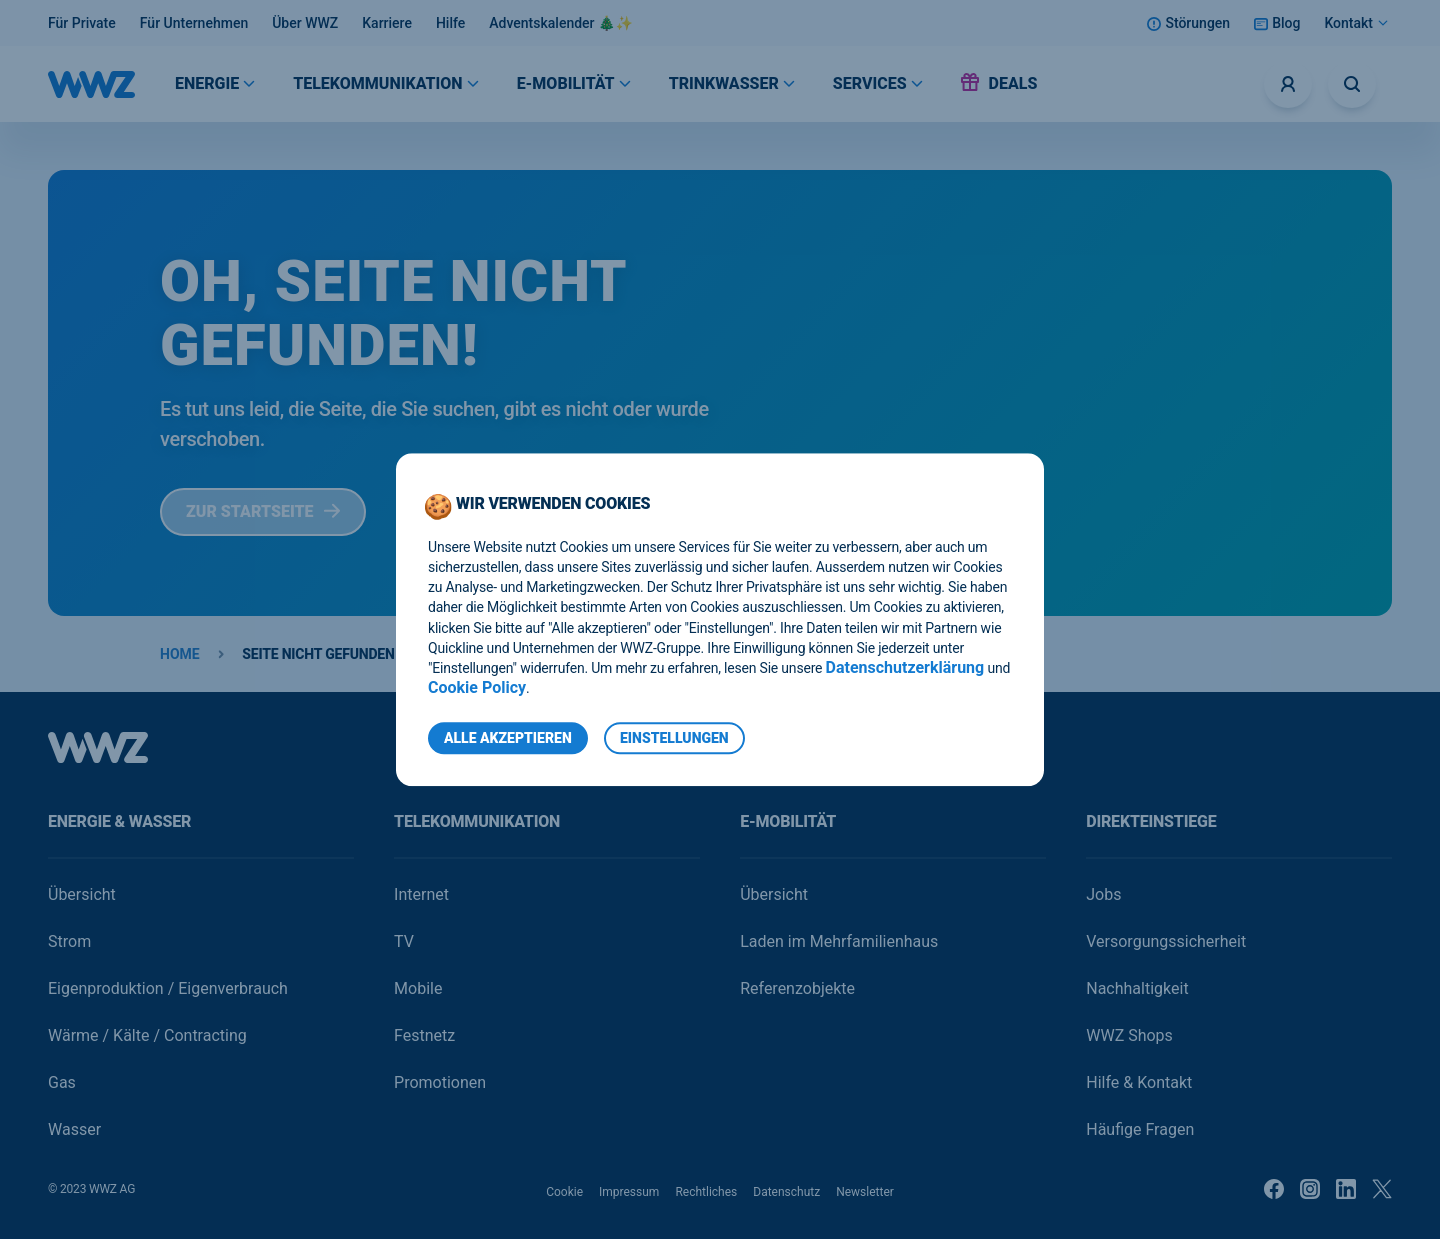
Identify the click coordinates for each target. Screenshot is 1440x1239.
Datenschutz (786, 1192)
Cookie (564, 1192)
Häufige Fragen (1140, 1129)
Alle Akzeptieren (508, 738)
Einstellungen (674, 738)
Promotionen (440, 1082)
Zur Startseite (263, 511)
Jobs (1103, 894)
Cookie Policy (477, 687)
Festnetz (424, 1035)
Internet (421, 894)
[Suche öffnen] (1352, 84)
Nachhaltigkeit (1137, 988)
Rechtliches (706, 1192)
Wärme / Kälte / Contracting (147, 1035)
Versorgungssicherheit (1166, 941)
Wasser (74, 1129)
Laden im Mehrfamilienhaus (839, 941)
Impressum (629, 1192)
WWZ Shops (1129, 1035)
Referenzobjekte (797, 988)
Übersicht (82, 894)
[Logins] (1288, 84)
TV (404, 941)
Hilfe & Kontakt (1139, 1082)
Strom (69, 941)
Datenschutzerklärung (905, 667)
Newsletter (865, 1192)
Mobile (418, 988)
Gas (62, 1082)
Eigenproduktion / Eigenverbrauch (168, 988)
